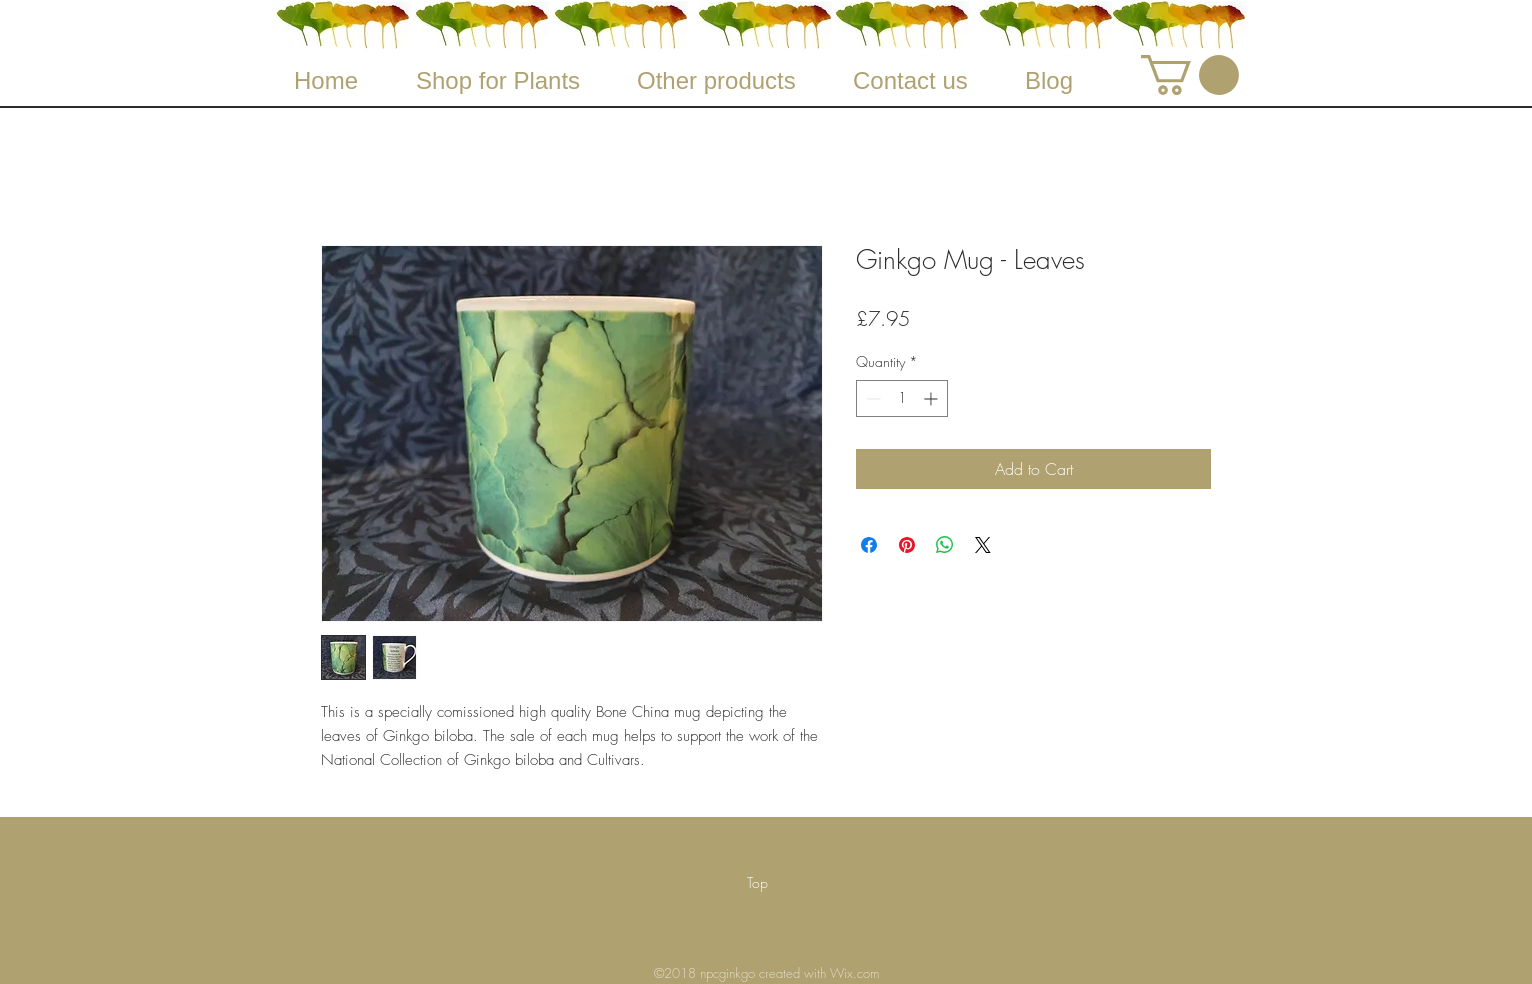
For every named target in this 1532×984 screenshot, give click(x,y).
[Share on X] (983, 545)
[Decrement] (871, 398)
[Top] (757, 883)
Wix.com (854, 973)
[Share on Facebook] (869, 545)
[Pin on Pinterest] (907, 545)
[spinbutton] (902, 398)
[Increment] (932, 398)
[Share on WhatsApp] (945, 545)
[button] (1190, 75)
